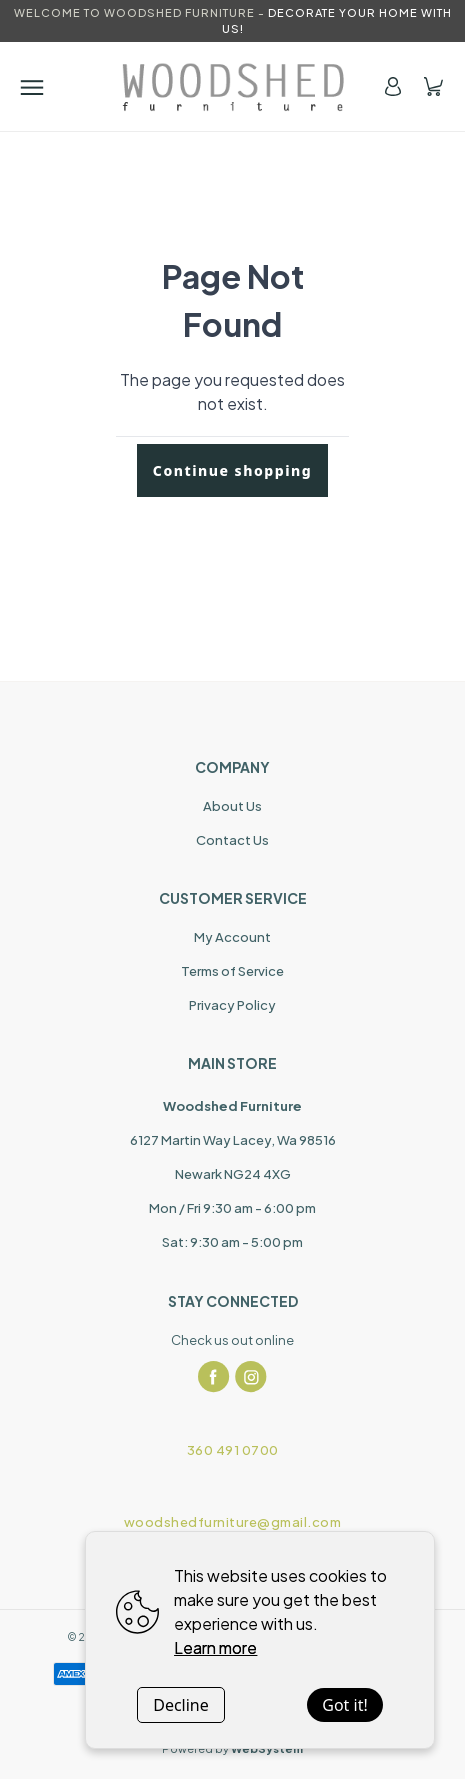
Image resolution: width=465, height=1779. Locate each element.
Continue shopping (232, 470)
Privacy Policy (232, 1005)
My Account (232, 937)
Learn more (215, 1647)
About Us (232, 806)
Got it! (344, 1705)
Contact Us (232, 840)
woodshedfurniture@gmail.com (233, 1522)
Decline (181, 1705)
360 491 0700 (233, 1450)
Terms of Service (232, 971)
